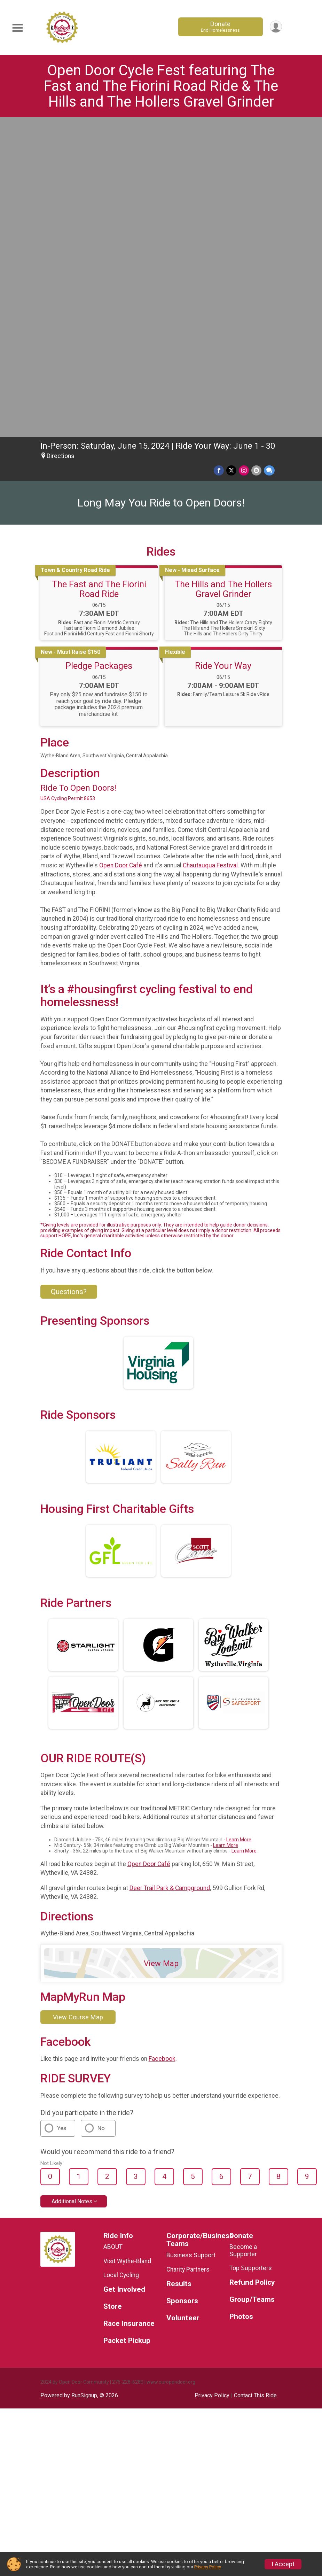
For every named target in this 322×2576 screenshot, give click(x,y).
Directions (60, 141)
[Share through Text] (269, 156)
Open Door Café (120, 551)
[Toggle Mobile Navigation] (17, 28)
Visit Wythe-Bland (127, 1946)
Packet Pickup (126, 2026)
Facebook (162, 1744)
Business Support (190, 1940)
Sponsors (182, 1987)
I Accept (283, 2564)
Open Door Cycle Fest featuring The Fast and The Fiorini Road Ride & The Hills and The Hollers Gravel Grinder (161, 86)
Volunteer (182, 2004)
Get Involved (124, 1975)
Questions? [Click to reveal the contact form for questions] (69, 977)
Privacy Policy (212, 2081)
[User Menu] (275, 26)
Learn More (238, 1525)
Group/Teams (252, 1985)
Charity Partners (188, 1955)
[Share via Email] (257, 156)
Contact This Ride (255, 2081)
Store (112, 1992)
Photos (241, 2002)
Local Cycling (121, 1960)
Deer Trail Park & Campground (169, 1573)
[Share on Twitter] (232, 156)
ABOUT (113, 1932)
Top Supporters (250, 1953)
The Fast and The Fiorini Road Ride (99, 275)
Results (178, 1970)
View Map (161, 1649)
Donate (219, 26)
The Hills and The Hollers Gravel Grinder (223, 275)
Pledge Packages (98, 351)
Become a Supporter (243, 1936)
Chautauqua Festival (210, 551)
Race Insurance (129, 2009)
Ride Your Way (223, 351)
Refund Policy (252, 1968)
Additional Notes (72, 1887)
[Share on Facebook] (220, 156)
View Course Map (78, 1703)
